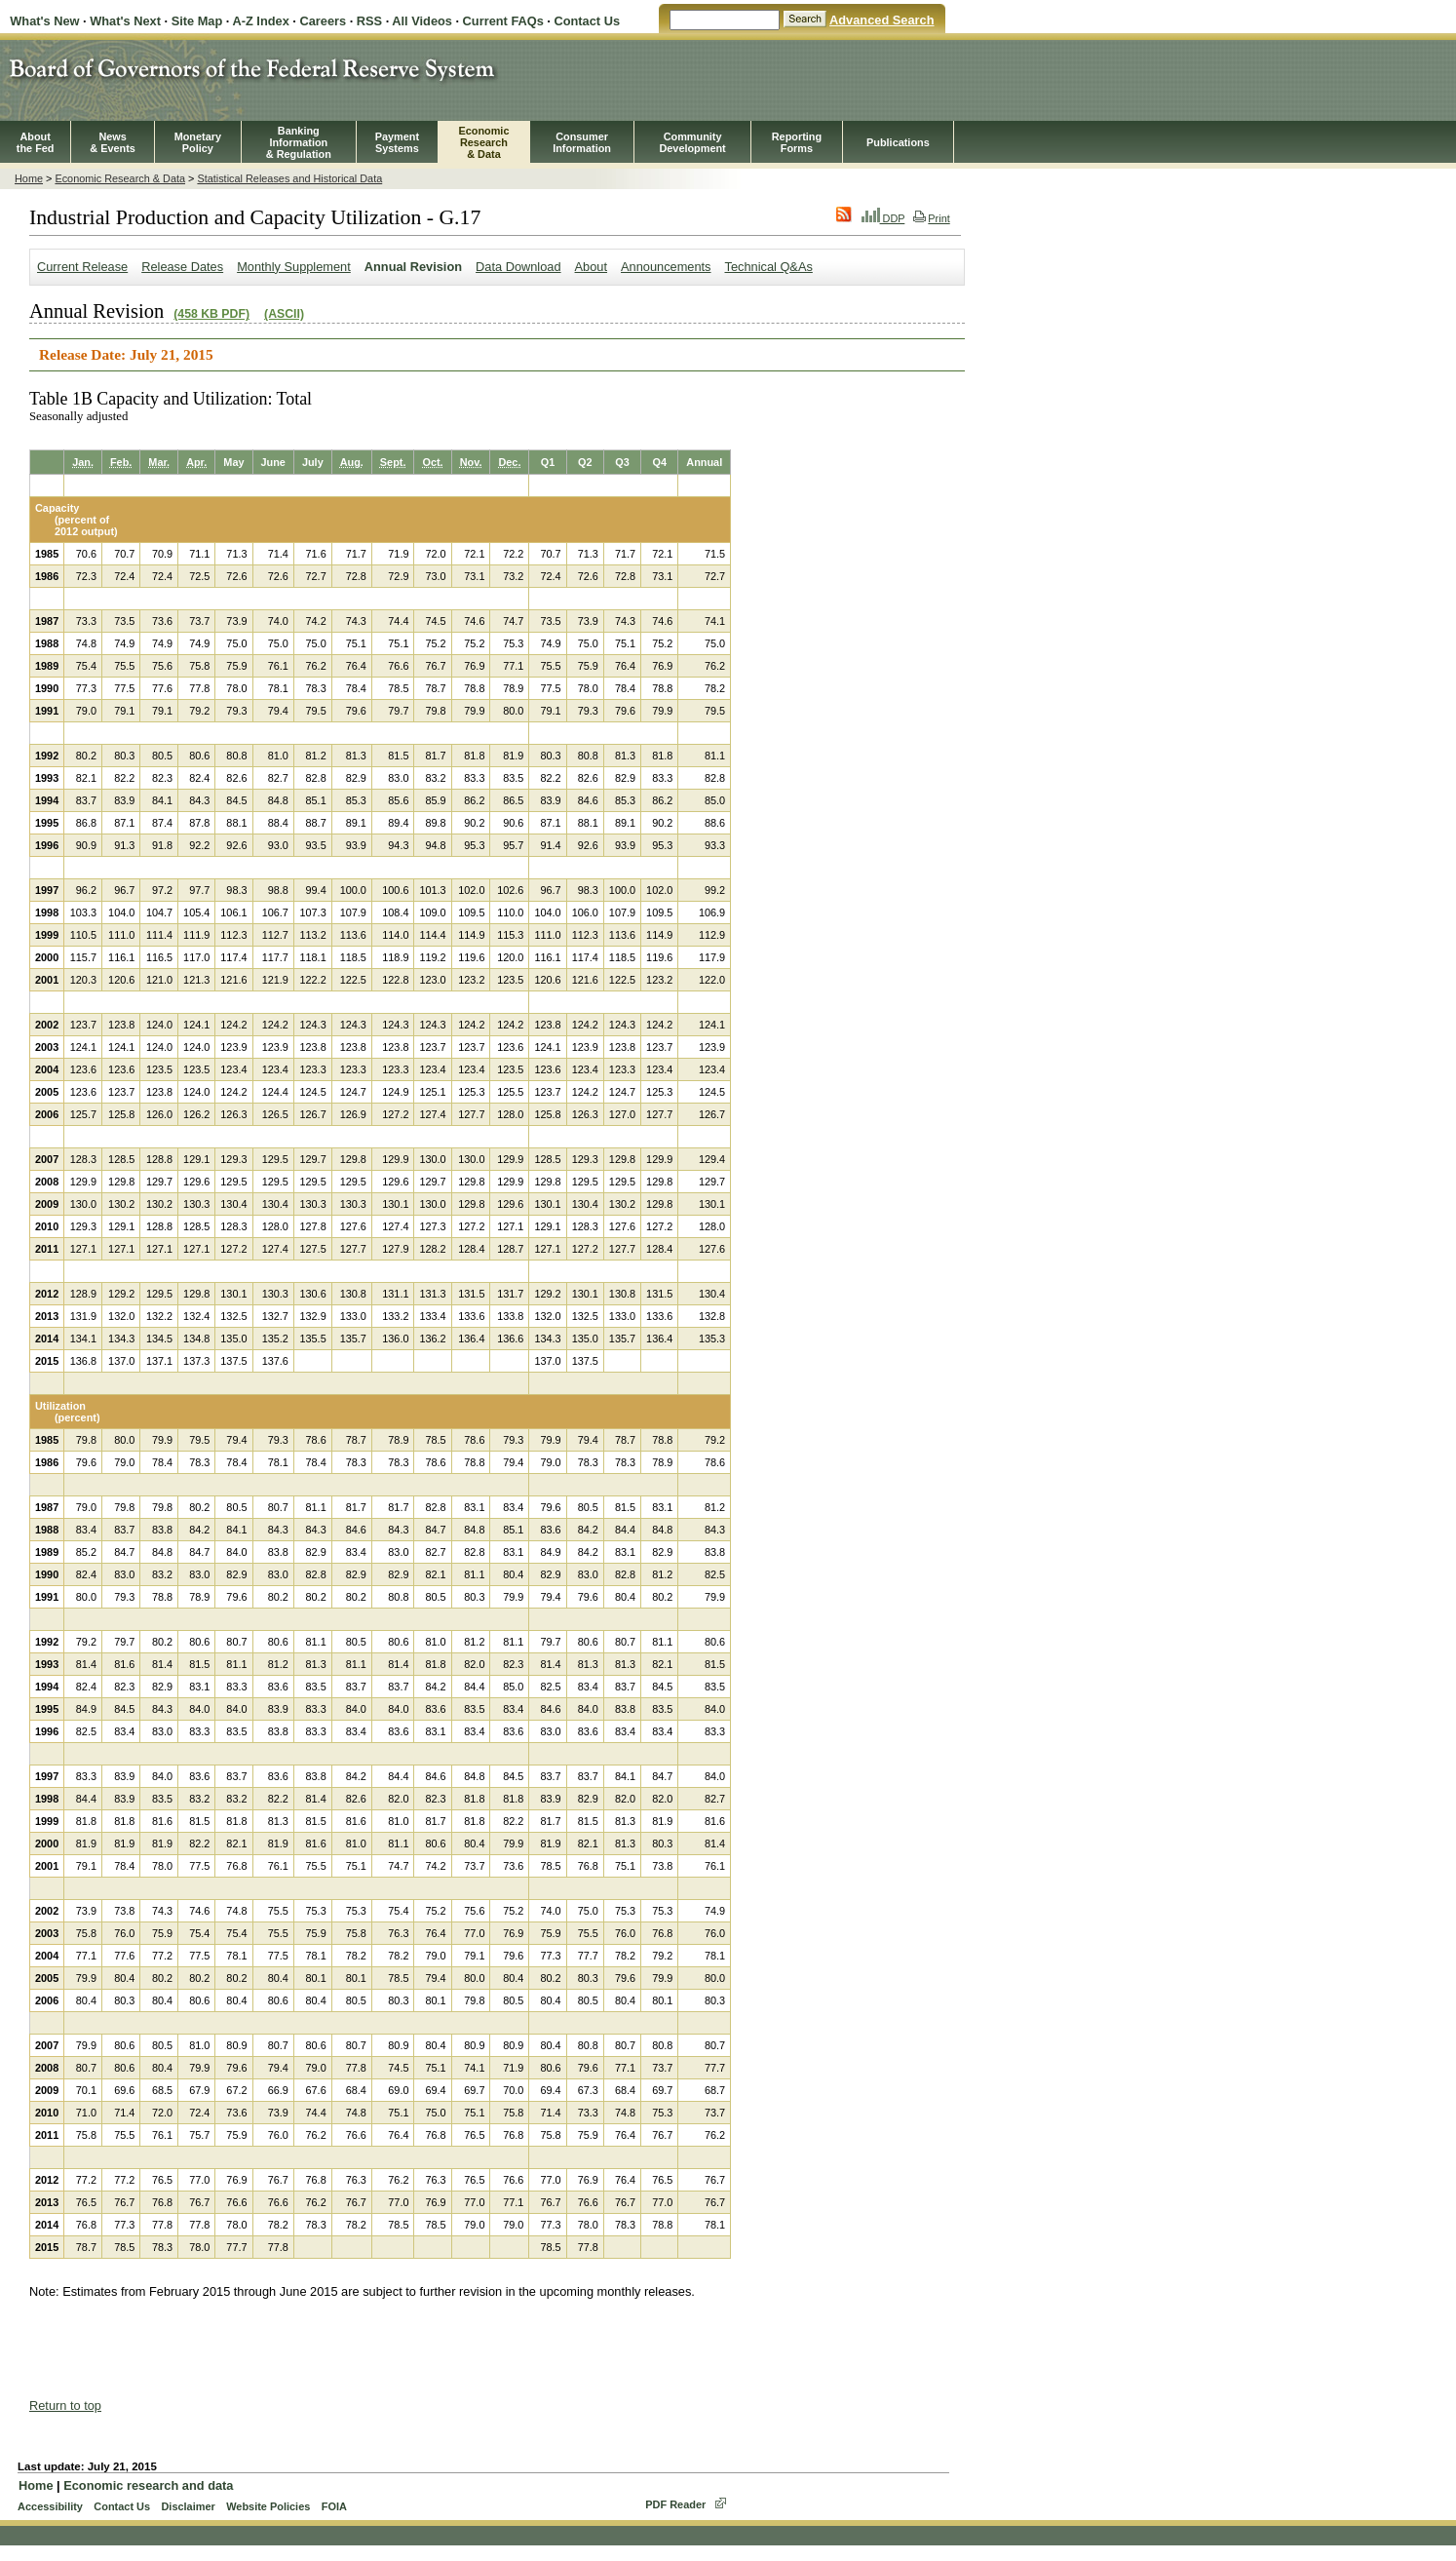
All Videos (422, 21)
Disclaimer (187, 2506)
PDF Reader (675, 2504)
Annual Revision (413, 266)
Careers (322, 21)
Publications (898, 142)
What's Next (125, 21)
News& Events (112, 142)
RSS (369, 21)
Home (29, 178)
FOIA (334, 2506)
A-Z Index (260, 21)
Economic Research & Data (120, 178)
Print (931, 218)
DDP (883, 218)
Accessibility (50, 2506)
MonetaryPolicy (197, 142)
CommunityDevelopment (692, 142)
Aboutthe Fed (36, 142)
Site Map (197, 21)
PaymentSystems (397, 142)
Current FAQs (503, 21)
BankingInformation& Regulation (298, 142)
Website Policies (268, 2506)
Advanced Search (881, 20)
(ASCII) (284, 314)
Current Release (82, 266)
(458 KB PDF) (211, 314)
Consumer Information (582, 142)
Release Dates (182, 266)
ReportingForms (797, 142)
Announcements (665, 266)
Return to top (65, 2405)
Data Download (518, 266)
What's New (44, 21)
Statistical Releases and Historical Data (289, 178)
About (591, 266)
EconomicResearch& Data (483, 142)
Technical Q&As (769, 266)
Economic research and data (148, 2485)
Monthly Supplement (294, 266)
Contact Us (587, 21)
